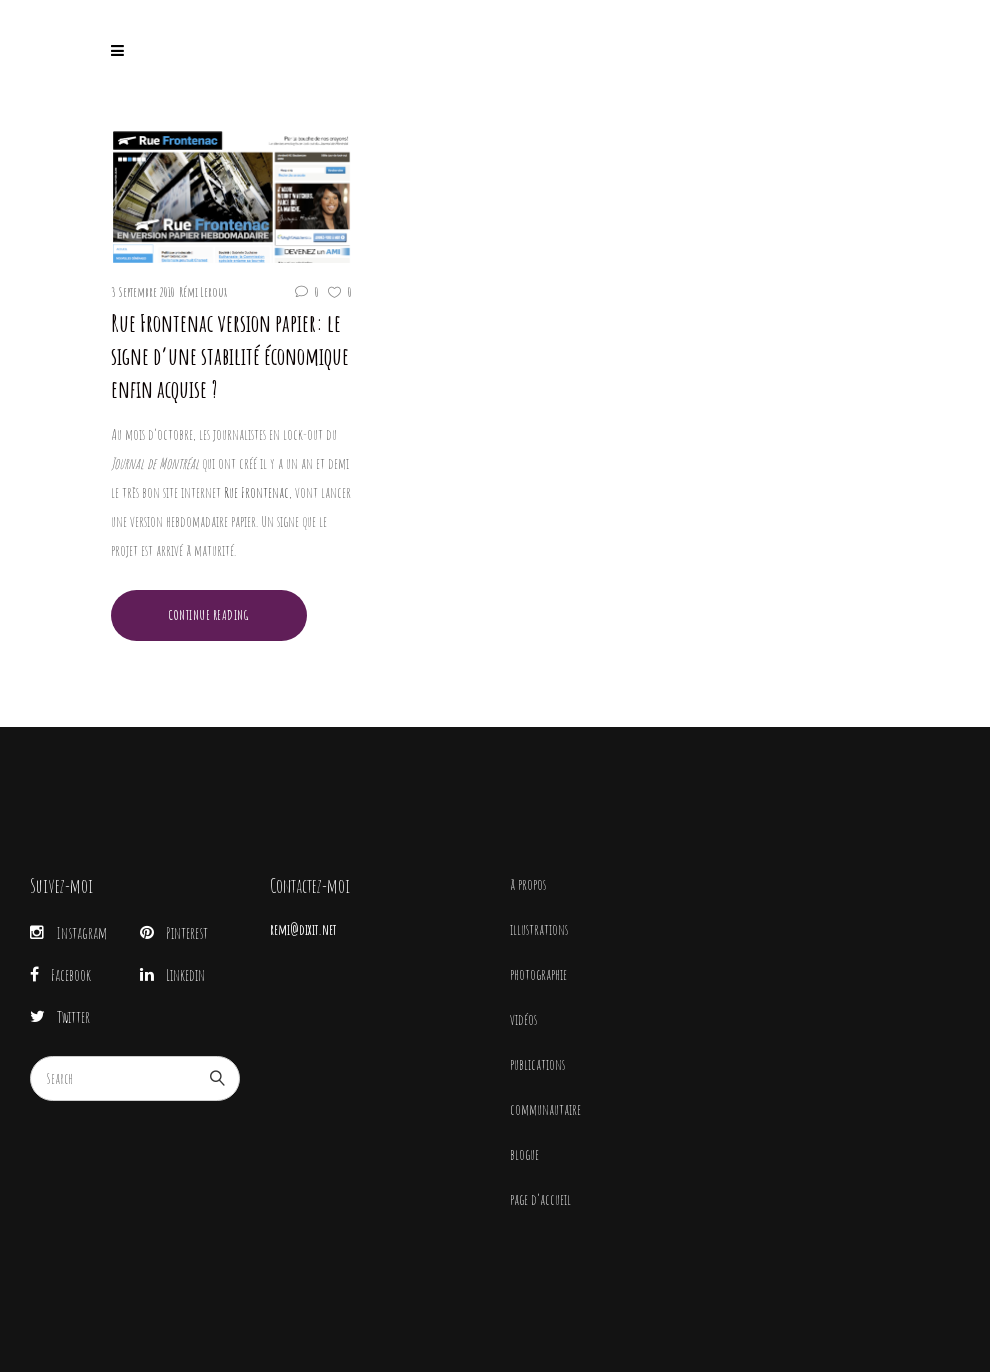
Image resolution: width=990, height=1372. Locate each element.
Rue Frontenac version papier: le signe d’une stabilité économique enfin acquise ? (230, 356)
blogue (524, 1154)
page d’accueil (540, 1199)
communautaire (545, 1109)
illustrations (539, 929)
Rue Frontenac (256, 492)
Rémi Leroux (203, 292)
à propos (528, 884)
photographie (538, 974)
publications (537, 1064)
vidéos (523, 1019)
